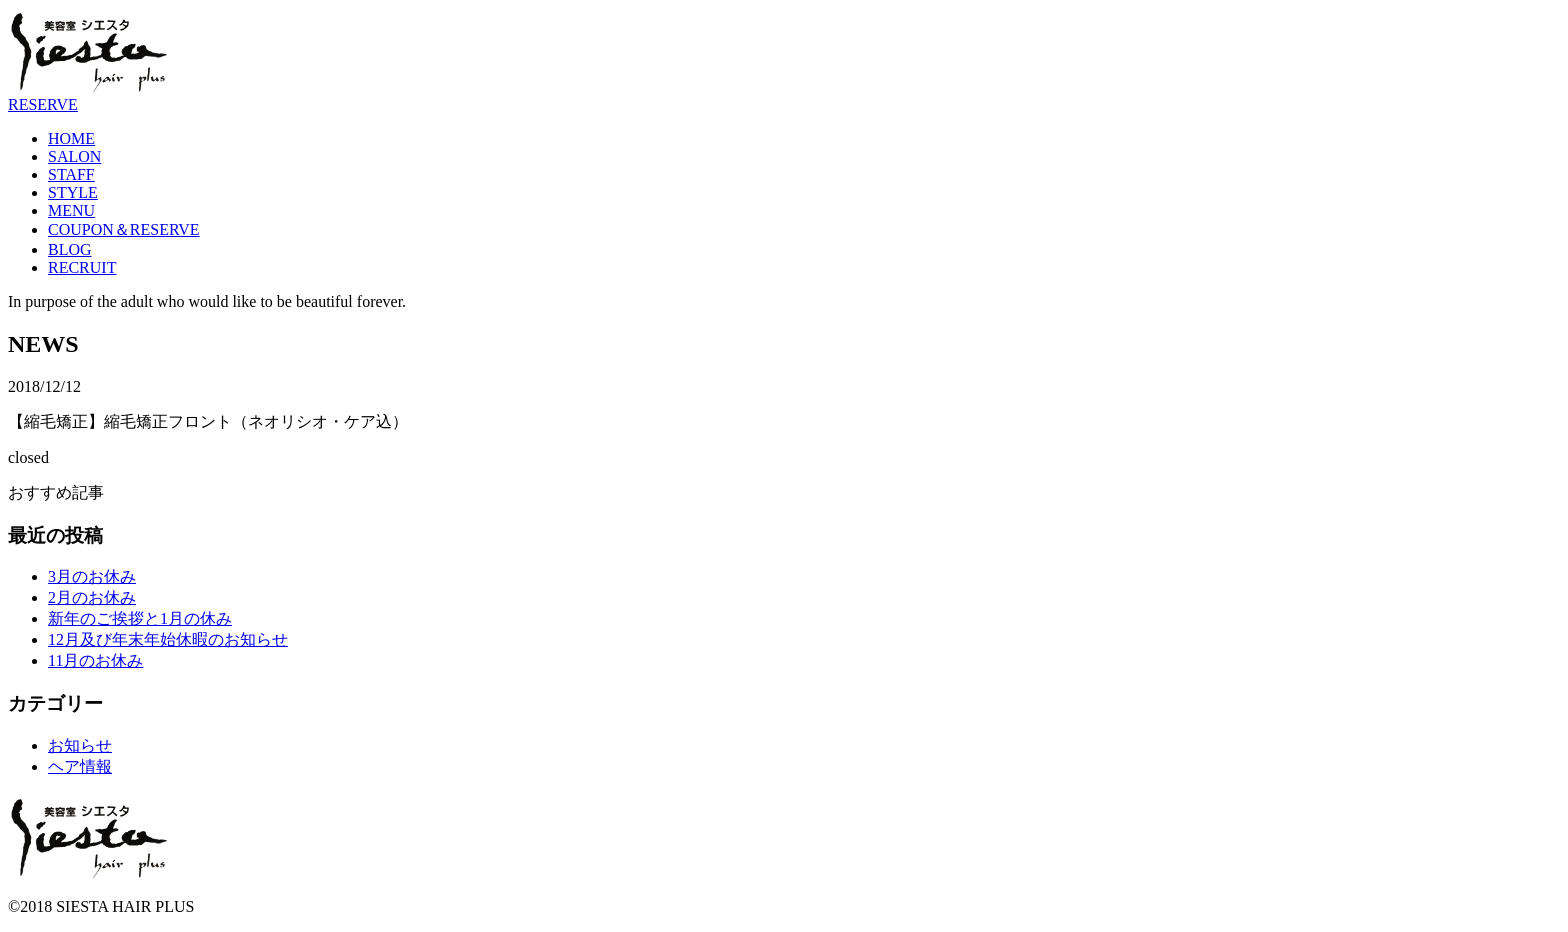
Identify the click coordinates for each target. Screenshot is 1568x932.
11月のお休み (95, 660)
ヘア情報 (80, 766)
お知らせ (80, 745)
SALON (74, 156)
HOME (71, 138)
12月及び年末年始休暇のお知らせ (168, 639)
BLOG (70, 249)
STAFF (71, 174)
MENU (71, 210)
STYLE (73, 192)
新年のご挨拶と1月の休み (140, 618)
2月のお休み (92, 597)
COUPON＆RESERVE (124, 229)
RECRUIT (82, 267)
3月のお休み (92, 576)
